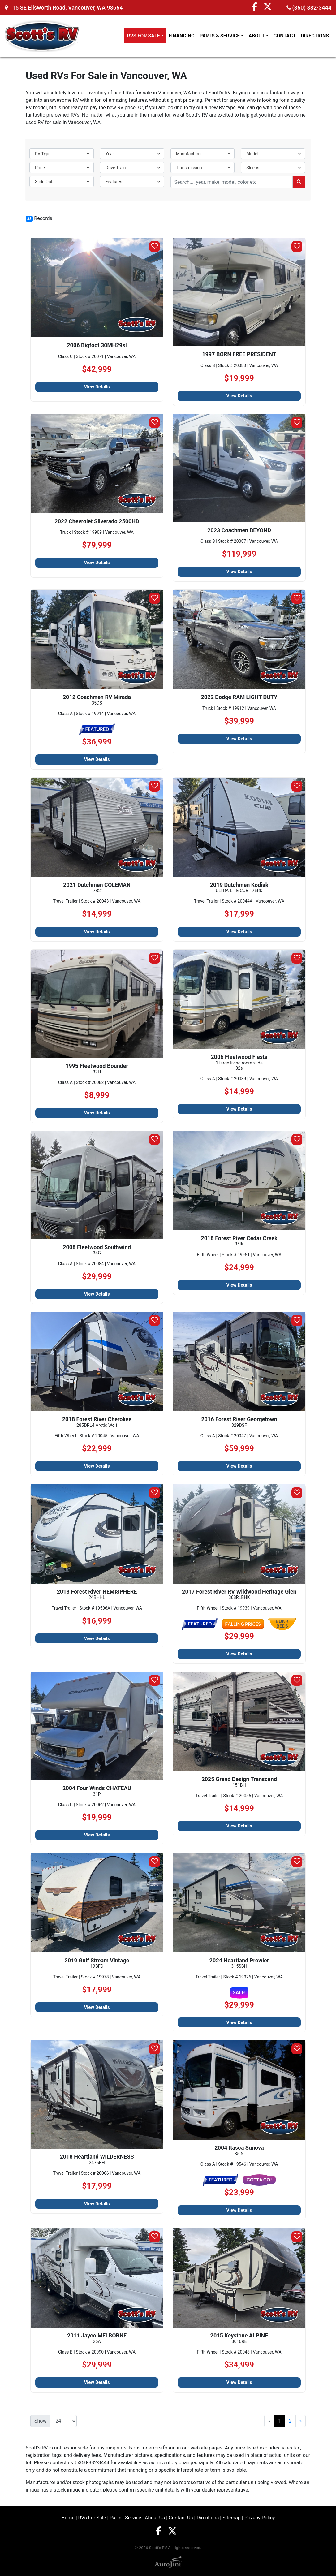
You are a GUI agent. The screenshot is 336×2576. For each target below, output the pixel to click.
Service (133, 2518)
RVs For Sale (92, 2518)
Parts (115, 2518)
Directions (207, 2518)
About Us (155, 2518)
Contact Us (181, 2518)
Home (68, 2518)
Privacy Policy (259, 2518)
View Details (97, 387)
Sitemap (231, 2518)
